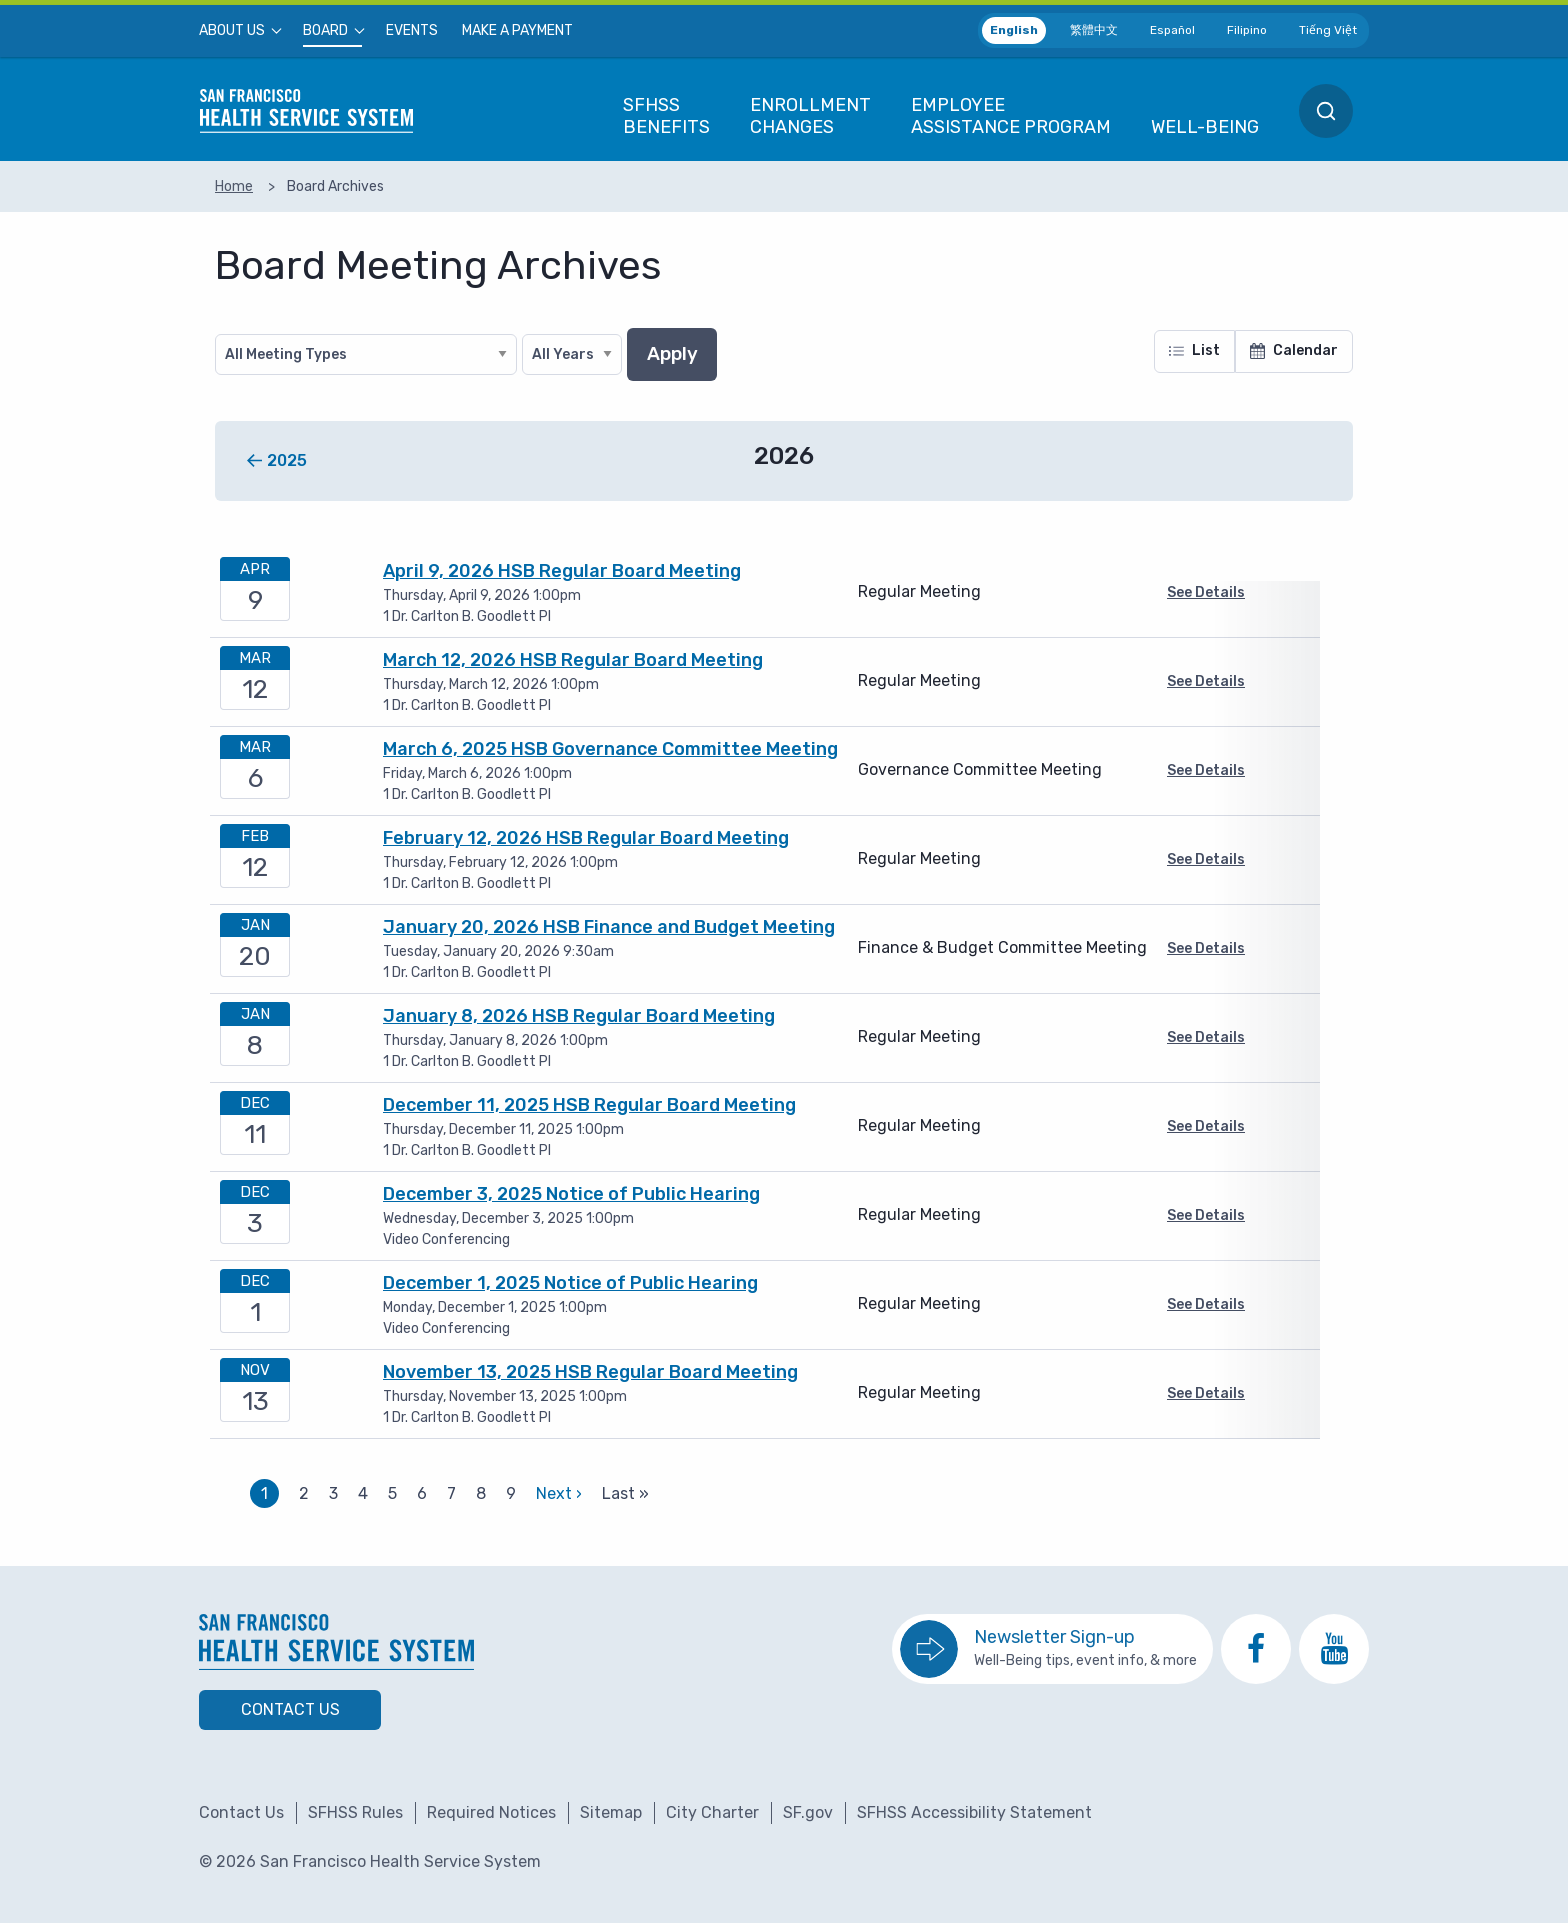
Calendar (1294, 350)
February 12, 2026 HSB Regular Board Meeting (586, 838)
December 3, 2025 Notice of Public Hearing (571, 1194)
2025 (287, 460)
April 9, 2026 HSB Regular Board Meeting (562, 571)
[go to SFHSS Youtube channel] (1334, 1649)
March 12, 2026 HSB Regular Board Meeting (573, 660)
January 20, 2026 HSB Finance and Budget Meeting (609, 927)
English (1014, 30)
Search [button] (1326, 111)
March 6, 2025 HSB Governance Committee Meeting (610, 749)
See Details (1206, 592)
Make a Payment (517, 31)
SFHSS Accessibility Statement (974, 1812)
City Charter (712, 1812)
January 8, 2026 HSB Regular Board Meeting (579, 1016)
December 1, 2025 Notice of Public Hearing (570, 1283)
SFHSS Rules (355, 1812)
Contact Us (290, 1709)
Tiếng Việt (1328, 30)
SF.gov (808, 1812)
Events (412, 31)
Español (1172, 30)
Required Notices (491, 1812)
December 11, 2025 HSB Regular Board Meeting (589, 1105)
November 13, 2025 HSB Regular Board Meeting (590, 1372)
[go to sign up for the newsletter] (1052, 1649)
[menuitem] (239, 31)
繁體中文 (1094, 30)
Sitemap (611, 1812)
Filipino (1247, 30)
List (1194, 350)
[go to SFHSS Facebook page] (1256, 1649)
